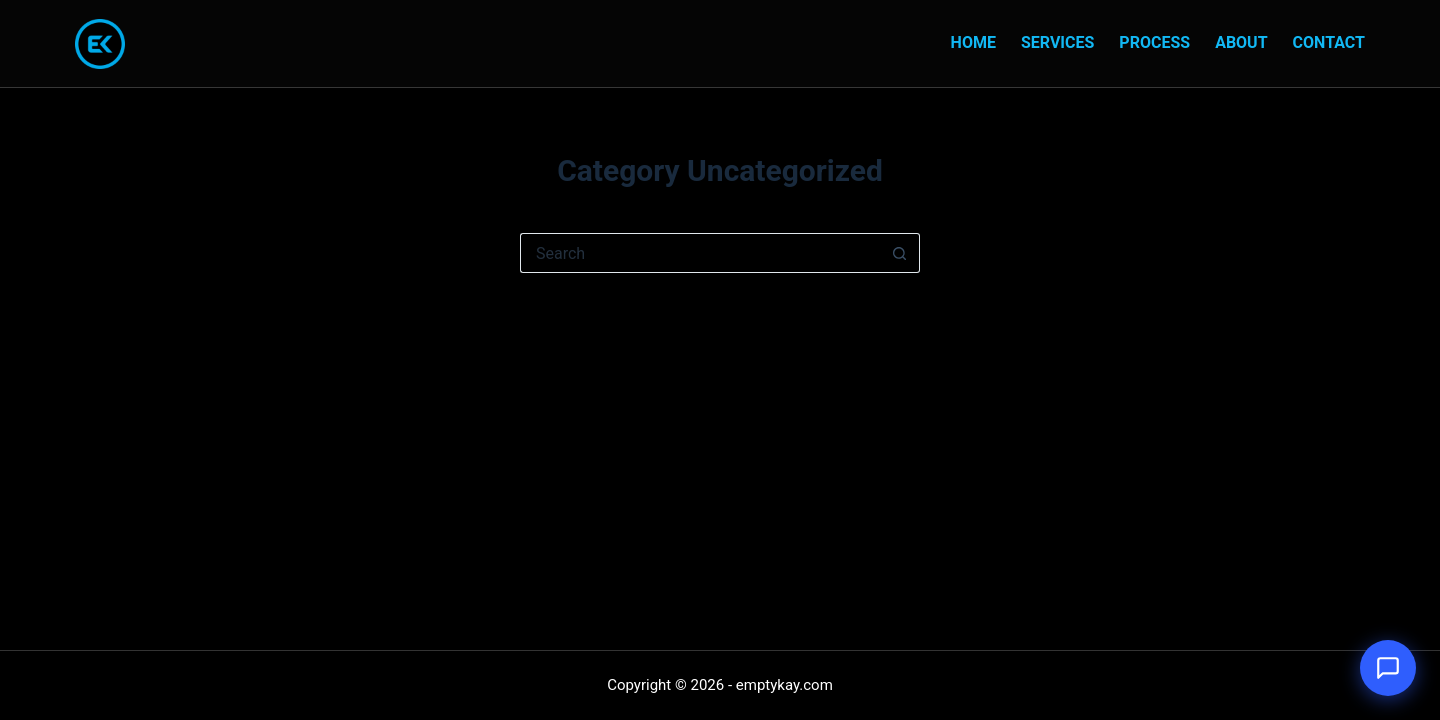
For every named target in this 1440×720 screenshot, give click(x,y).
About (1241, 42)
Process (1154, 42)
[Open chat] (1388, 668)
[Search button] (900, 253)
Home (973, 42)
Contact (1329, 42)
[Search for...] (700, 253)
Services (1057, 42)
